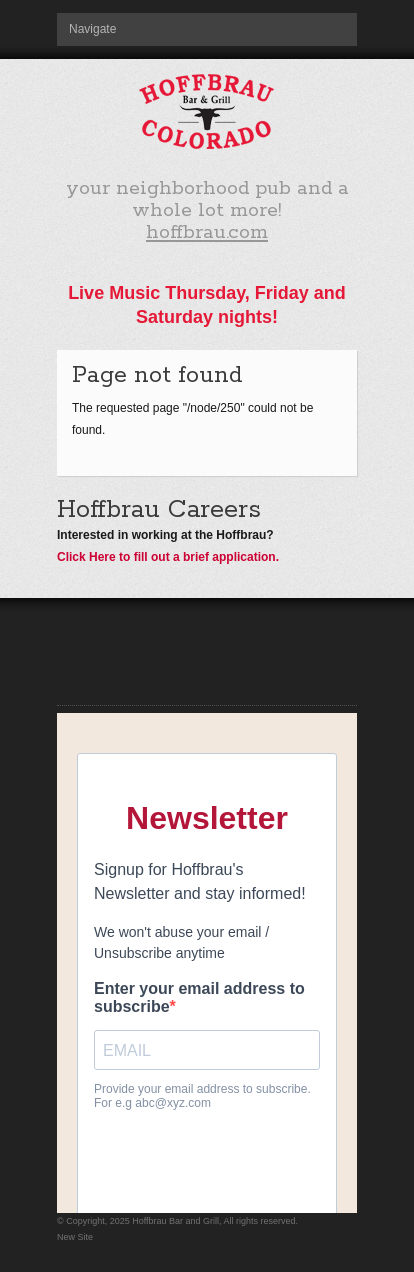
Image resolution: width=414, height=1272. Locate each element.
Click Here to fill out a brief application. (168, 557)
